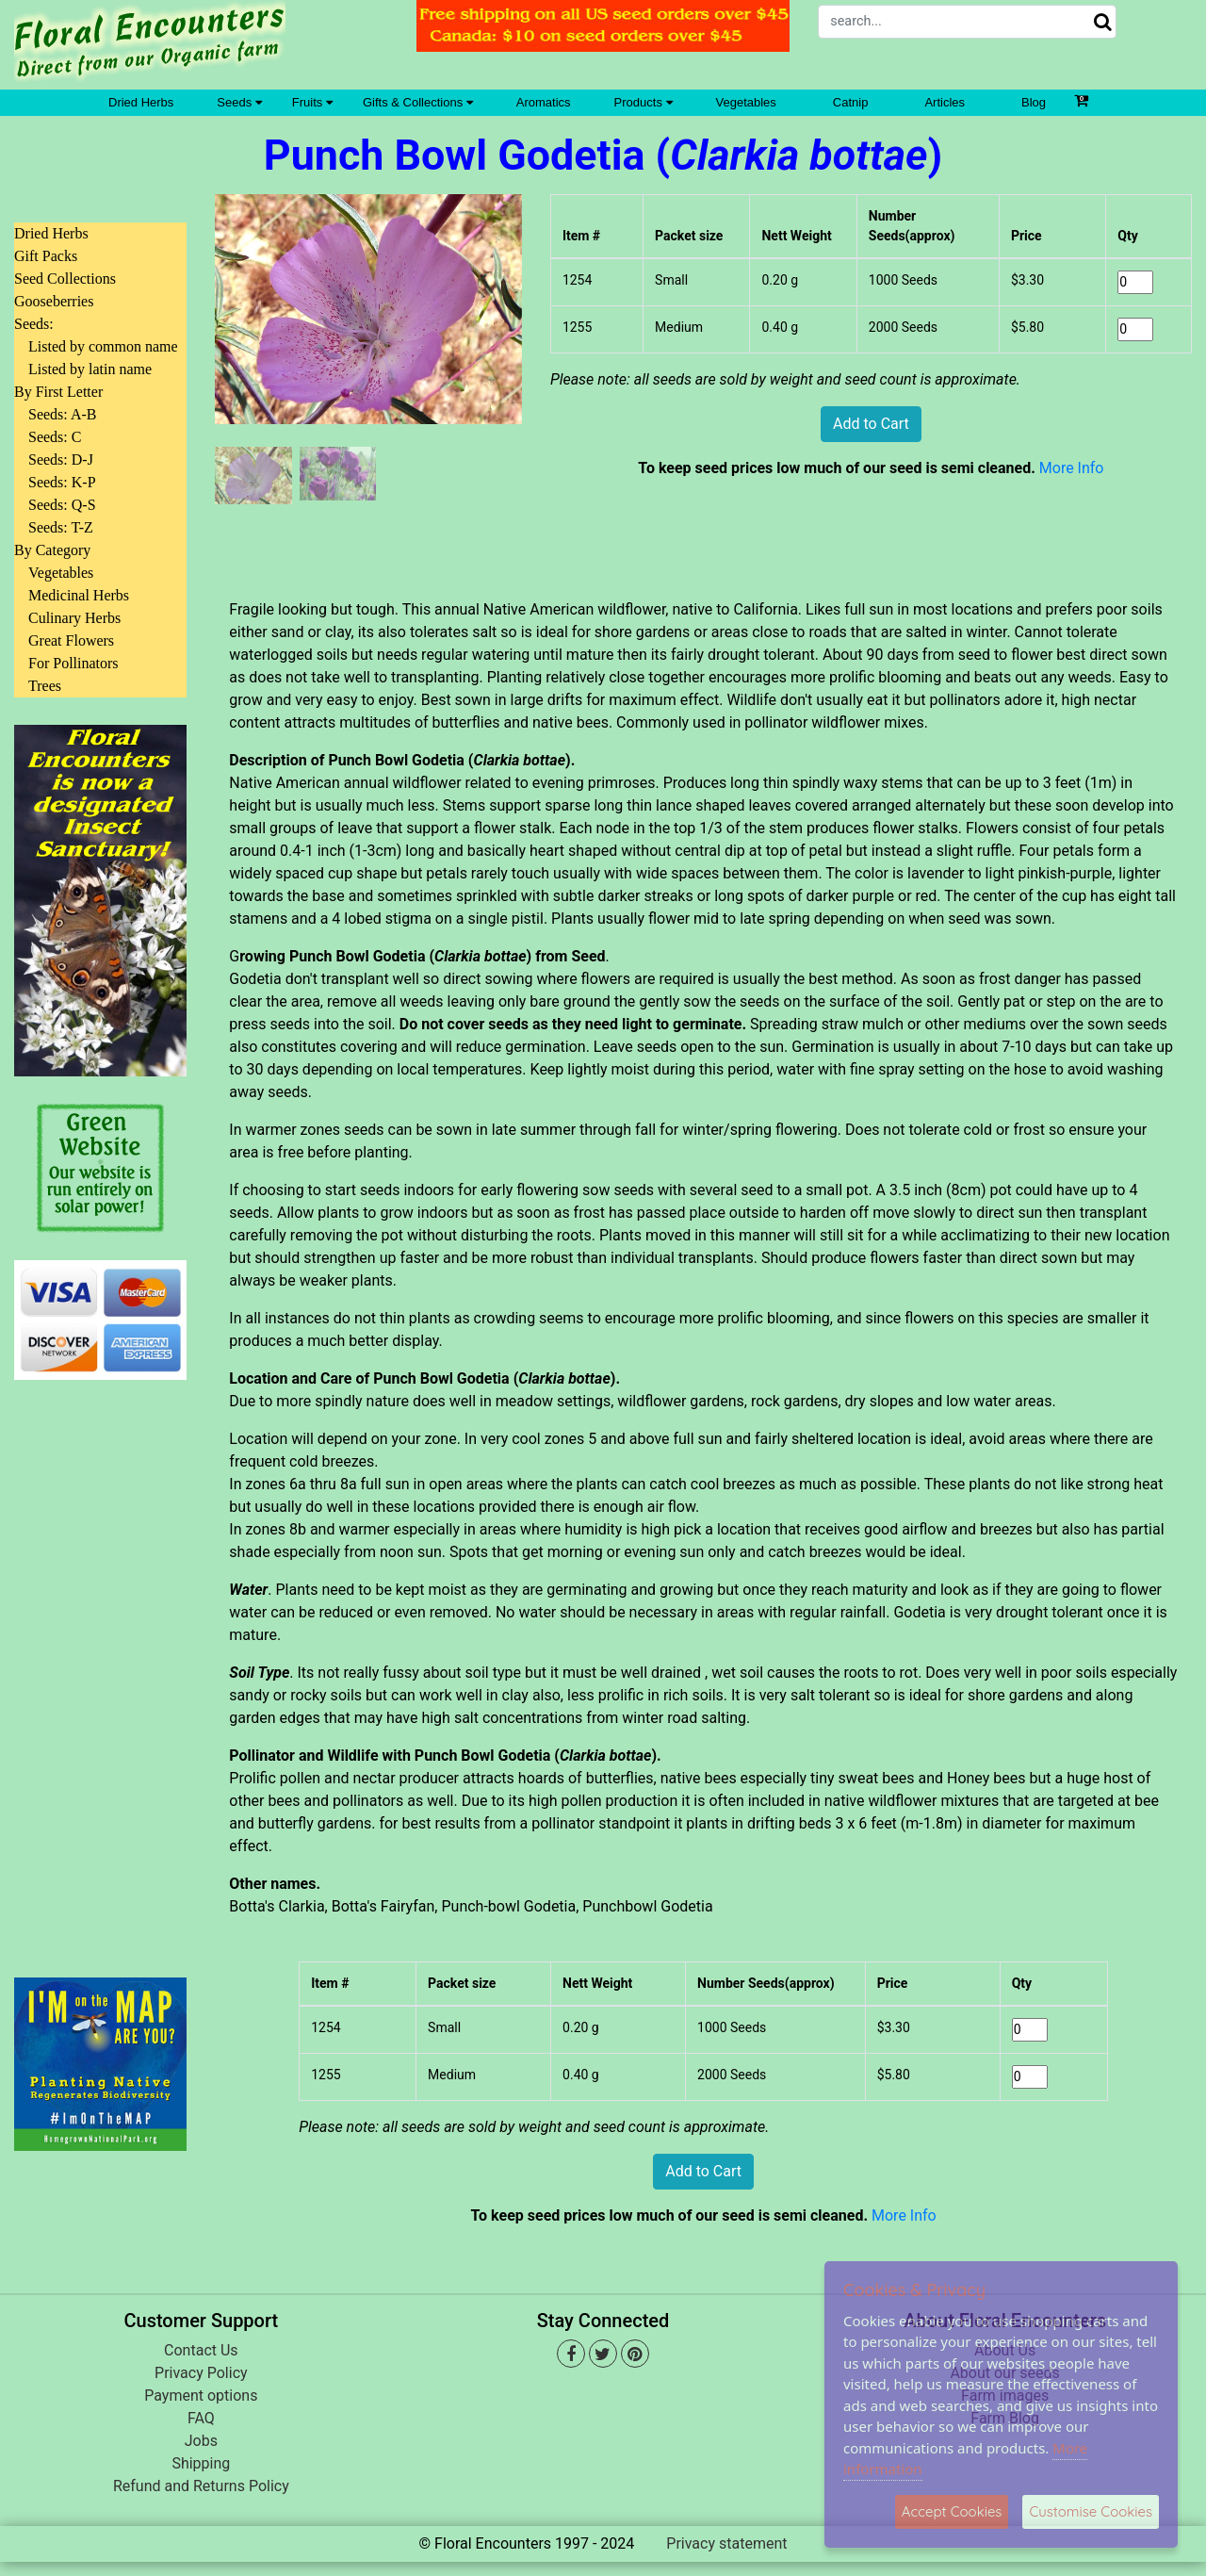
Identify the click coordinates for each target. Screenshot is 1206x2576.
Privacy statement (726, 2543)
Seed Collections (65, 279)
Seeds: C (54, 437)
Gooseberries (53, 301)
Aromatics (543, 102)
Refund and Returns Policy (201, 2486)
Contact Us (201, 2350)
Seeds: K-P (62, 482)
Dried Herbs (140, 102)
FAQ (201, 2418)
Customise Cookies (1090, 2511)
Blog (1033, 102)
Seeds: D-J (60, 459)
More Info (1071, 468)
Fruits (312, 102)
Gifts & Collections (418, 102)
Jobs (201, 2441)
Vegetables (746, 102)
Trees (44, 686)
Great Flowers (71, 640)
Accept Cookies (952, 2511)
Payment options (200, 2395)
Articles (944, 102)
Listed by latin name (90, 369)
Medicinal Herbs (78, 595)
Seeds (239, 102)
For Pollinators (73, 663)
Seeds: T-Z (60, 527)
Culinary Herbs (74, 618)
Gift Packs (45, 256)
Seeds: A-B (62, 414)
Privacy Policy (201, 2373)
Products (643, 102)
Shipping (200, 2463)
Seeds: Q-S (62, 505)
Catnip (851, 102)
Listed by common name (103, 346)
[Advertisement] (100, 1667)
